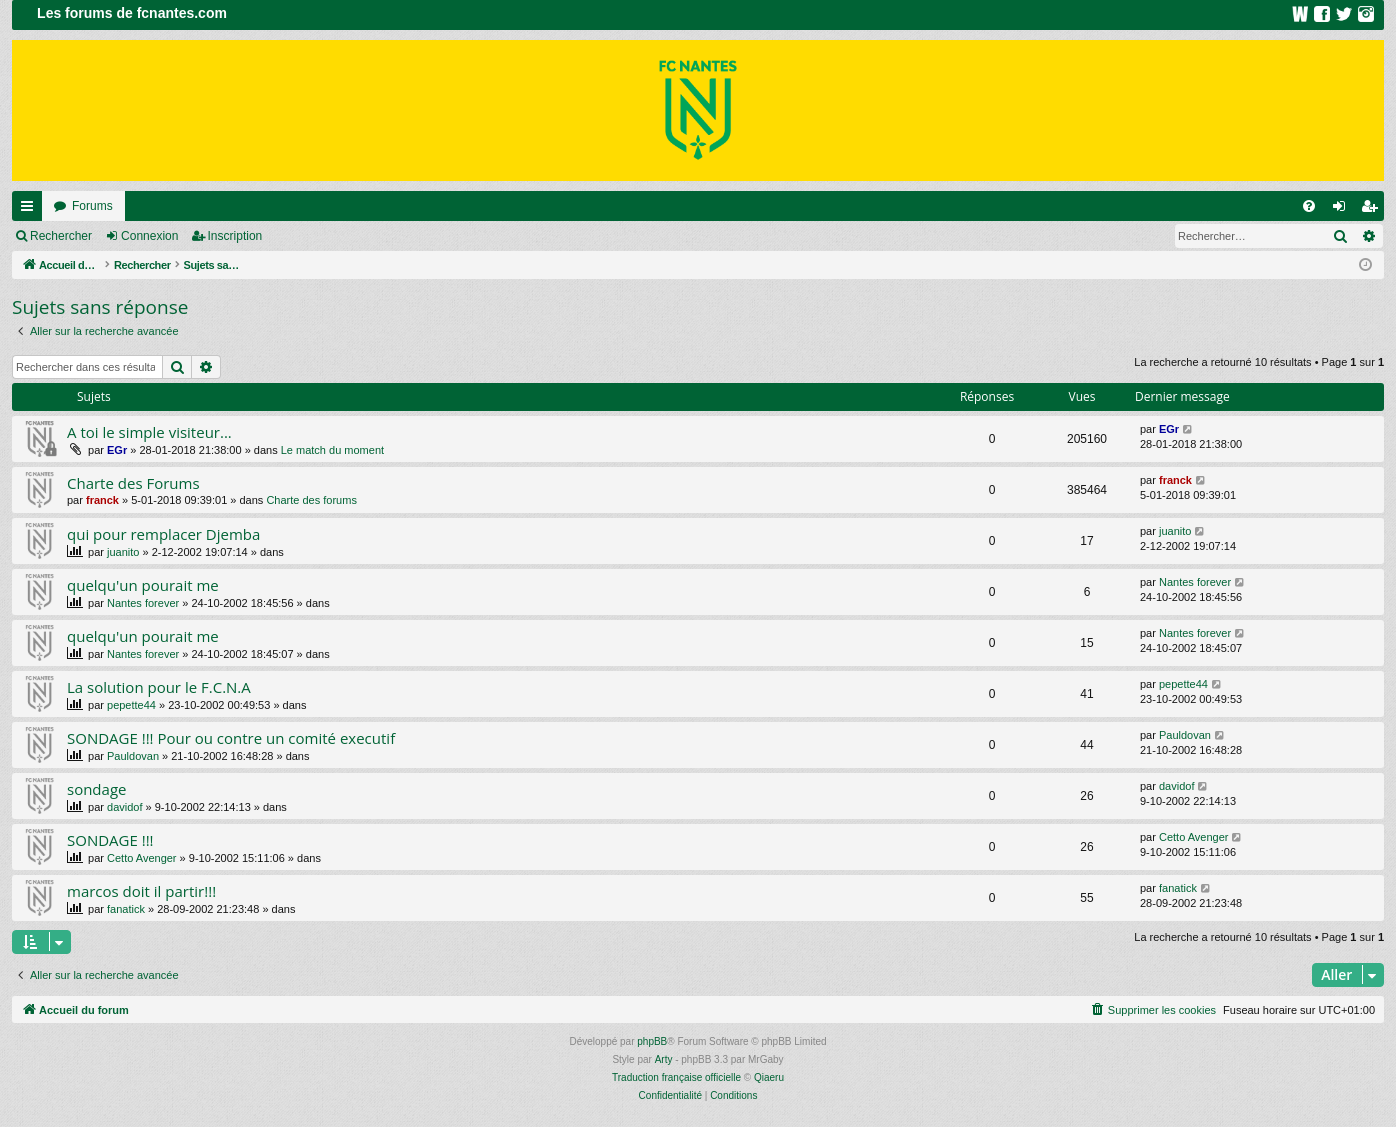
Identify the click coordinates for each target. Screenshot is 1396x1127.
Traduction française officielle (676, 1077)
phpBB (652, 1041)
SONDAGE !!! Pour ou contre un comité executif (231, 738)
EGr (117, 450)
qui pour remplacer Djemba (163, 534)
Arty (664, 1059)
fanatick (126, 909)
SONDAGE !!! (110, 840)
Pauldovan (133, 756)
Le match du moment (332, 450)
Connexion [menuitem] (1343, 210)
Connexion (149, 236)
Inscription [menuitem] (1373, 210)
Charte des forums (311, 500)
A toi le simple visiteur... (149, 432)
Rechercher (61, 236)
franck (102, 500)
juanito (123, 552)
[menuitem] (1309, 206)
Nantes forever (143, 603)
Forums (92, 206)
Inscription (235, 236)
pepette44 (131, 705)
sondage (96, 789)
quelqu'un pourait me (143, 585)
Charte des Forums (133, 483)
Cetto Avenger (142, 858)
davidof (124, 807)
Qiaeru (769, 1077)
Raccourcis (31, 210)
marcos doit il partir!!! (141, 891)
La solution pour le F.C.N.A (159, 687)
